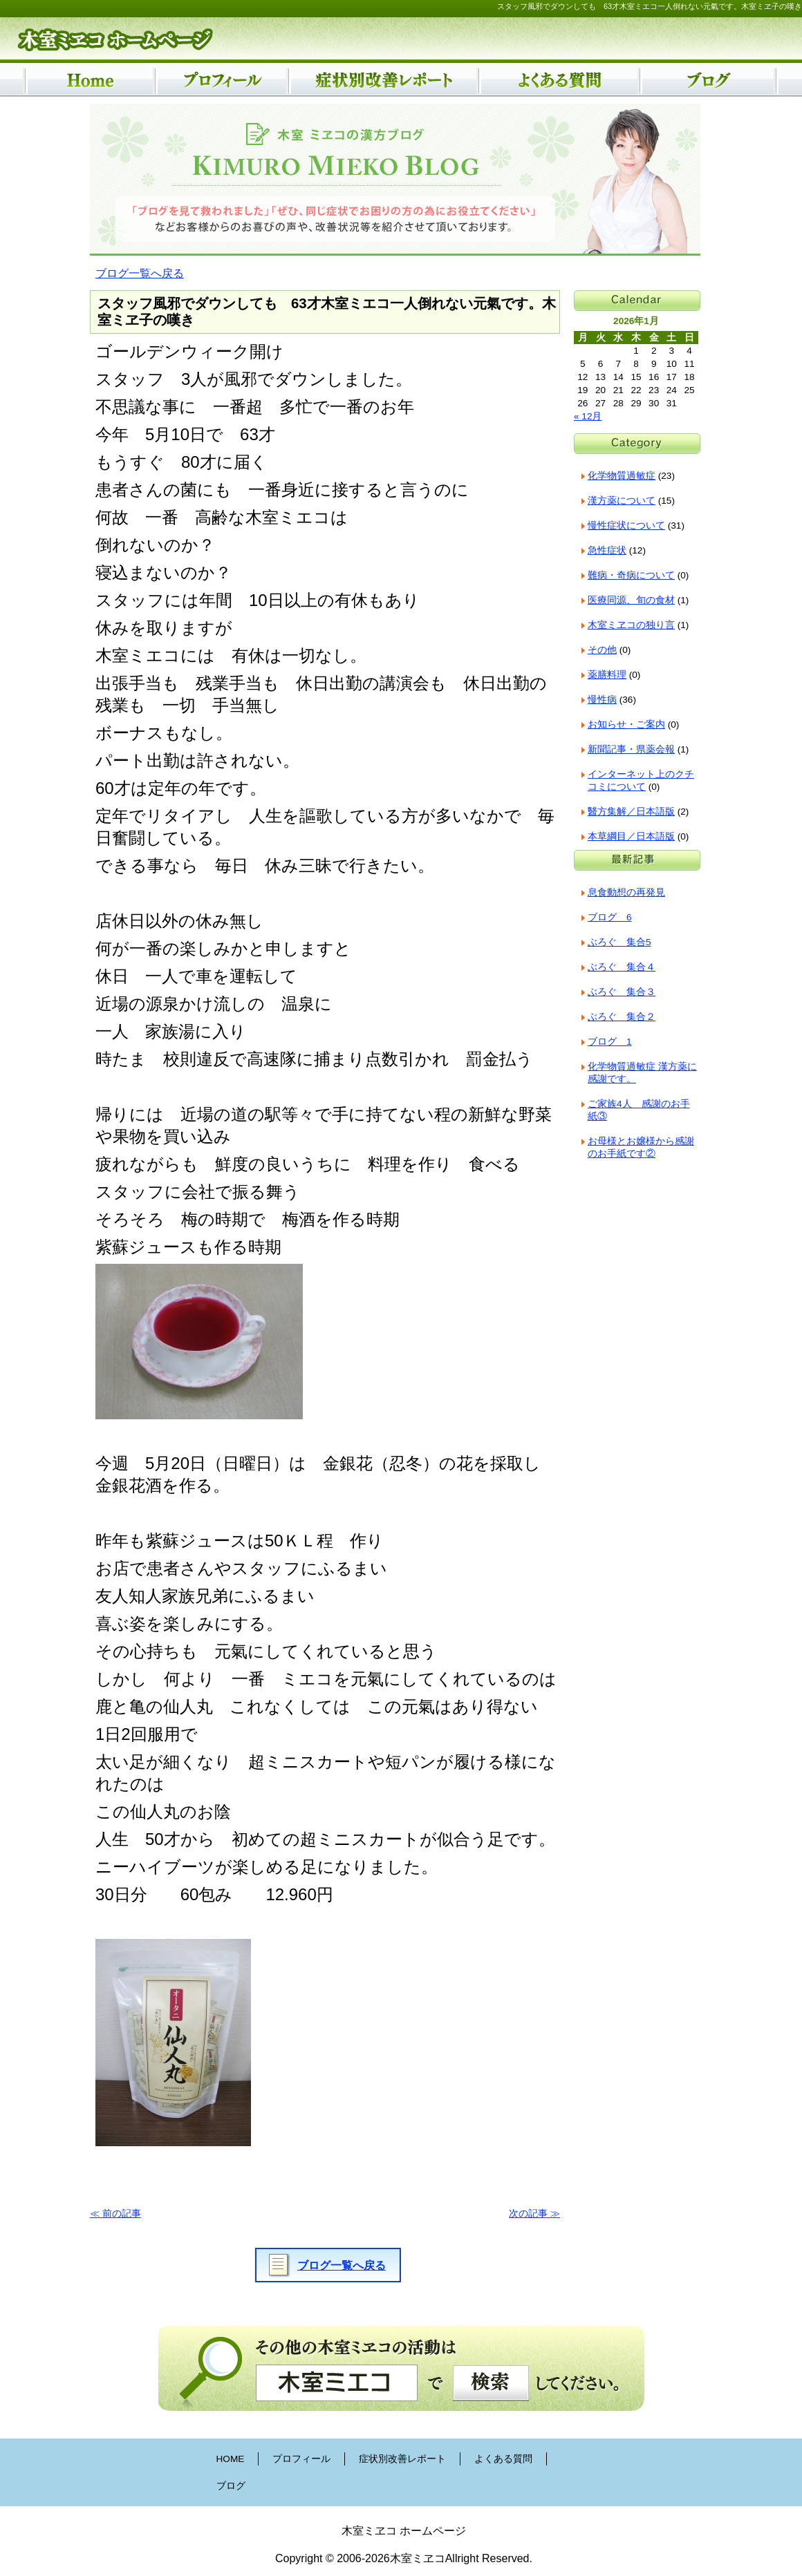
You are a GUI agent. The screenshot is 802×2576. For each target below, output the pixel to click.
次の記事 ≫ (534, 2213)
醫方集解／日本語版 (631, 811)
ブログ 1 (610, 1041)
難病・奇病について (631, 575)
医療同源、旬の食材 (631, 600)
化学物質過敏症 (621, 476)
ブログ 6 (610, 917)
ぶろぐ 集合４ (621, 967)
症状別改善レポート (402, 2459)
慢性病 (602, 699)
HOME (230, 2459)
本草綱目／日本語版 (631, 836)
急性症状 (607, 550)
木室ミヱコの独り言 (631, 625)
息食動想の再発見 (626, 892)
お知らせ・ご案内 (626, 724)
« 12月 (588, 416)
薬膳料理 (607, 675)
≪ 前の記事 (115, 2213)
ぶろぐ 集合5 (619, 942)
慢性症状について (626, 525)
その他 (602, 650)
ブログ (230, 2486)
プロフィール (301, 2459)
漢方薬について (621, 500)
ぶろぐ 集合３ (621, 992)
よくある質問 (503, 2459)
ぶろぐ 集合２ (621, 1017)
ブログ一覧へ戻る (139, 273)
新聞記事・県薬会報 (631, 749)
